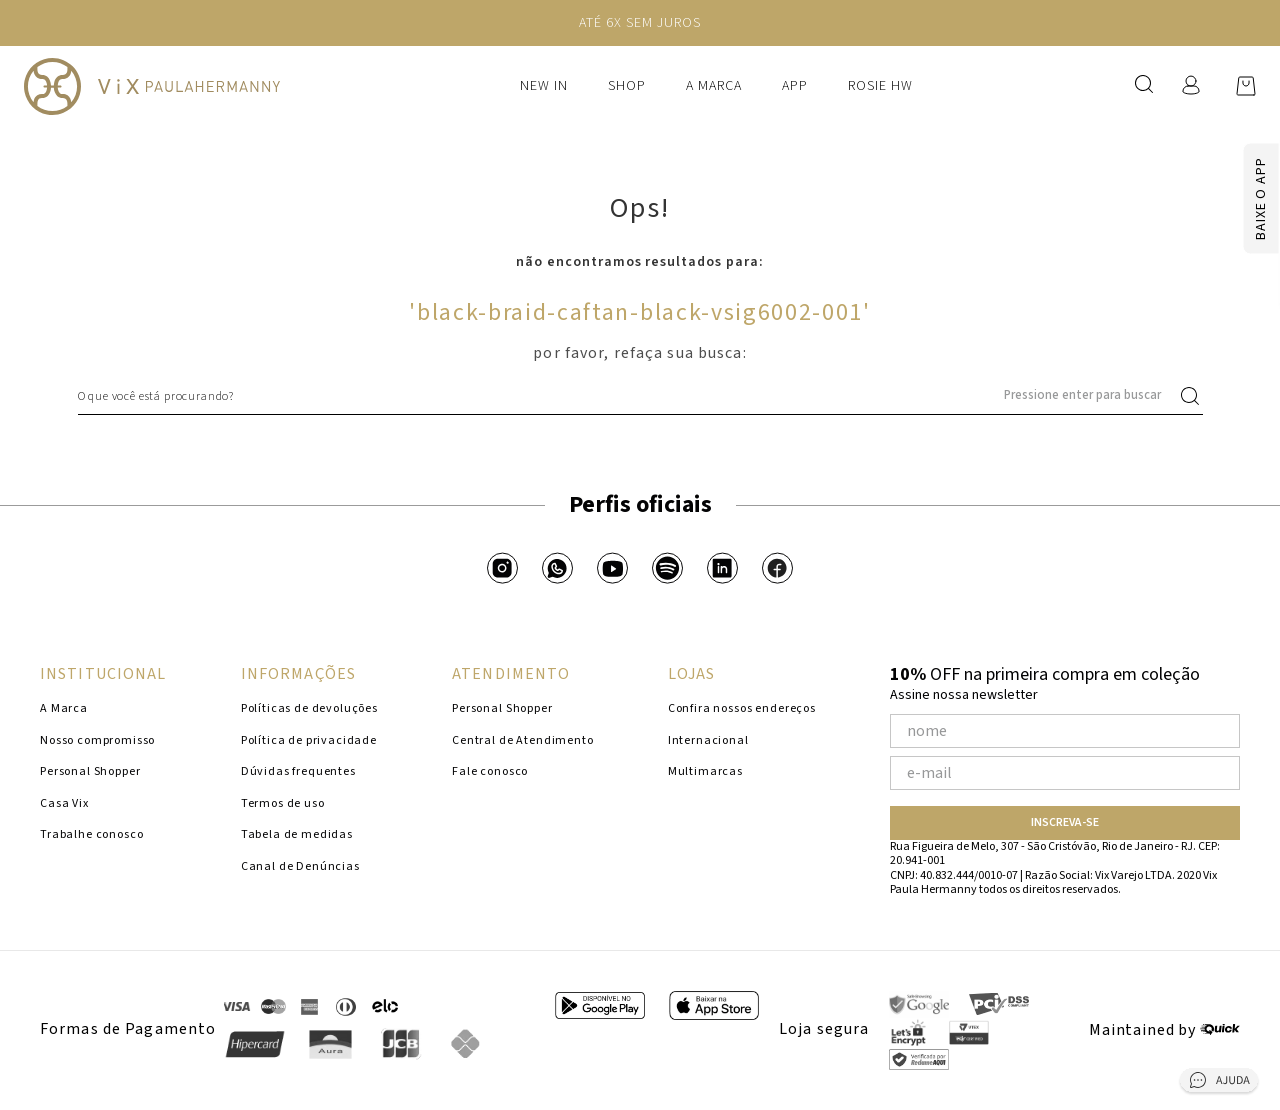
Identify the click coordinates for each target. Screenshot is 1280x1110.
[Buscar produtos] (1194, 396)
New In (544, 86)
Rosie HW (880, 86)
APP (795, 86)
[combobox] (640, 396)
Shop (627, 86)
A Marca (714, 86)
